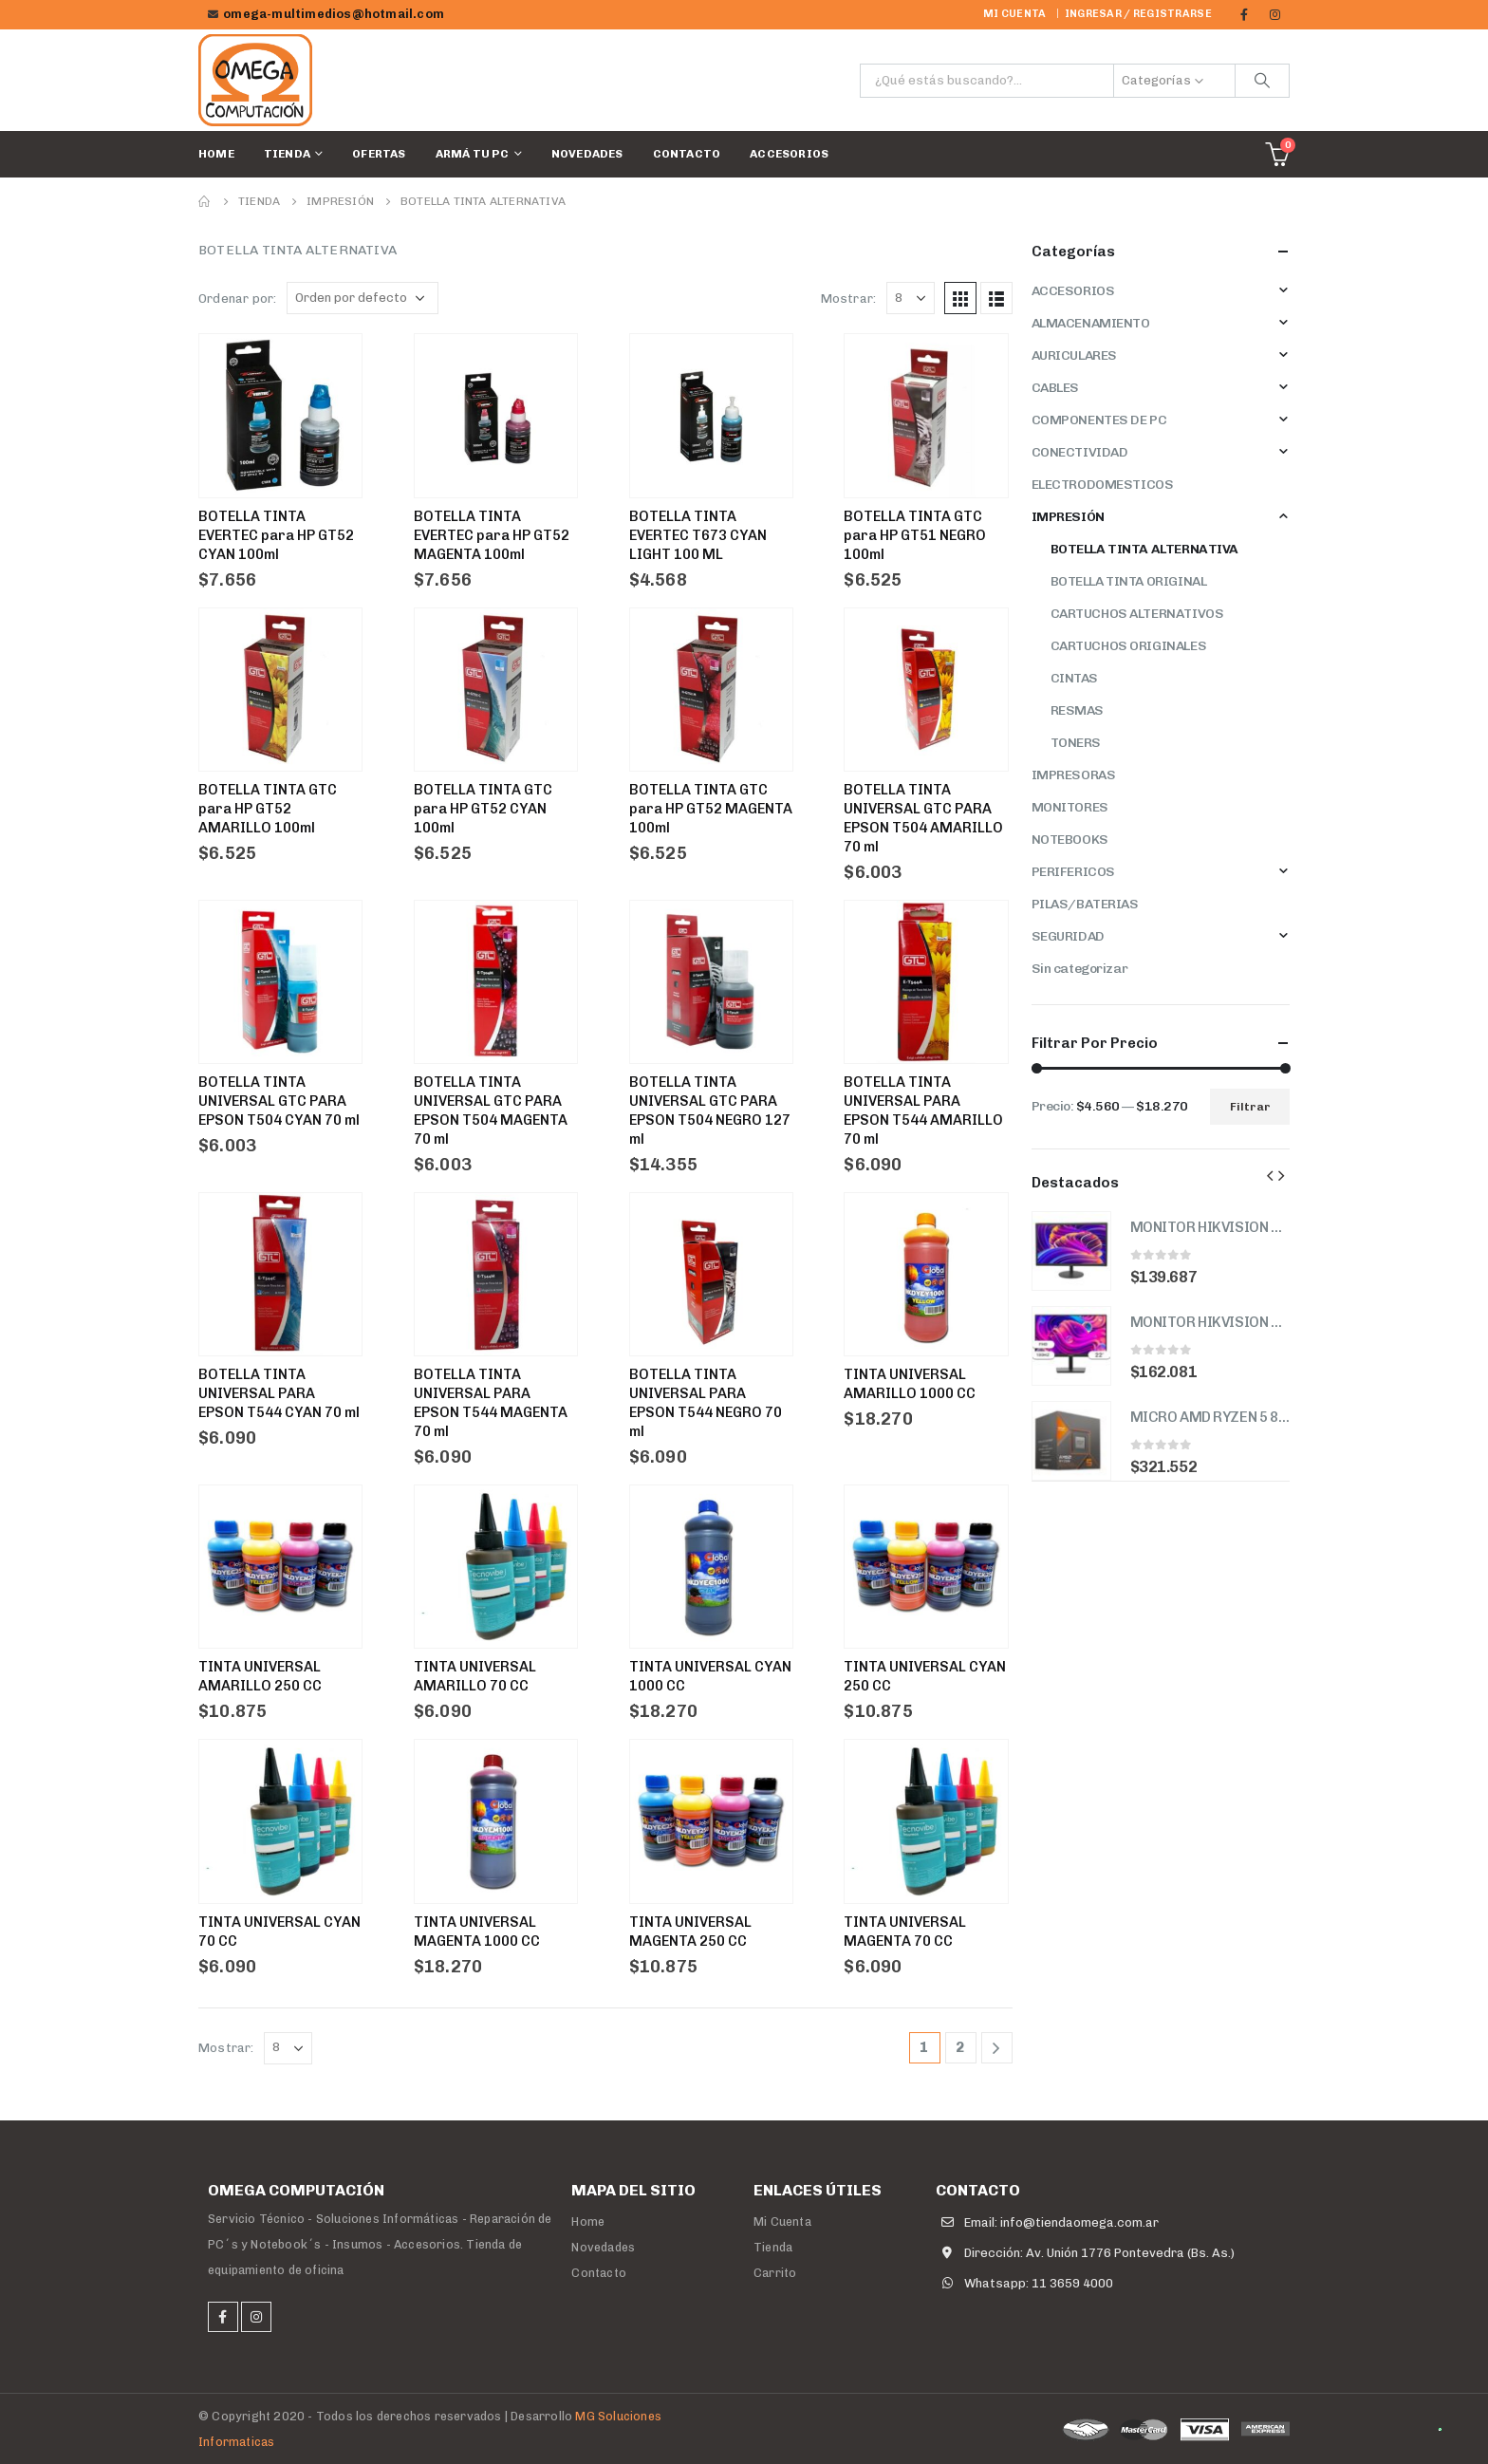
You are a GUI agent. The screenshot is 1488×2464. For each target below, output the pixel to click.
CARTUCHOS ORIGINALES (1129, 646)
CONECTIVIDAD (1080, 452)
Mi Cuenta (782, 2221)
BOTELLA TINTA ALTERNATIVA (1145, 549)
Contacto (687, 153)
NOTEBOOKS (1070, 839)
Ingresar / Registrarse (1138, 14)
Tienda (287, 153)
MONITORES (1070, 807)
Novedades (587, 153)
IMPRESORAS (1074, 775)
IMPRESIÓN (1068, 517)
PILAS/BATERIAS (1085, 904)
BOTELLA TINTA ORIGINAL (1129, 581)
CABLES (1055, 388)
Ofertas (378, 153)
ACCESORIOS (789, 153)
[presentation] (1269, 1175)
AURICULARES (1074, 355)
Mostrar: (849, 298)
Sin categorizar (1080, 969)
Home (216, 153)
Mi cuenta (1014, 14)
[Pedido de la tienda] (362, 298)
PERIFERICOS (1073, 872)
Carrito (774, 2273)
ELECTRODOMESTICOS (1103, 484)
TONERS (1076, 743)
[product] (1071, 1251)
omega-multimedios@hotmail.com (333, 14)
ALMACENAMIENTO (1091, 323)
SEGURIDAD (1068, 936)
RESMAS (1077, 710)
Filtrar (1250, 1106)
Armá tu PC (473, 153)
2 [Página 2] (960, 2047)
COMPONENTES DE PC (1099, 420)
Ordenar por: (237, 298)
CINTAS (1074, 678)
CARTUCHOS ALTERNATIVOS (1137, 614)
